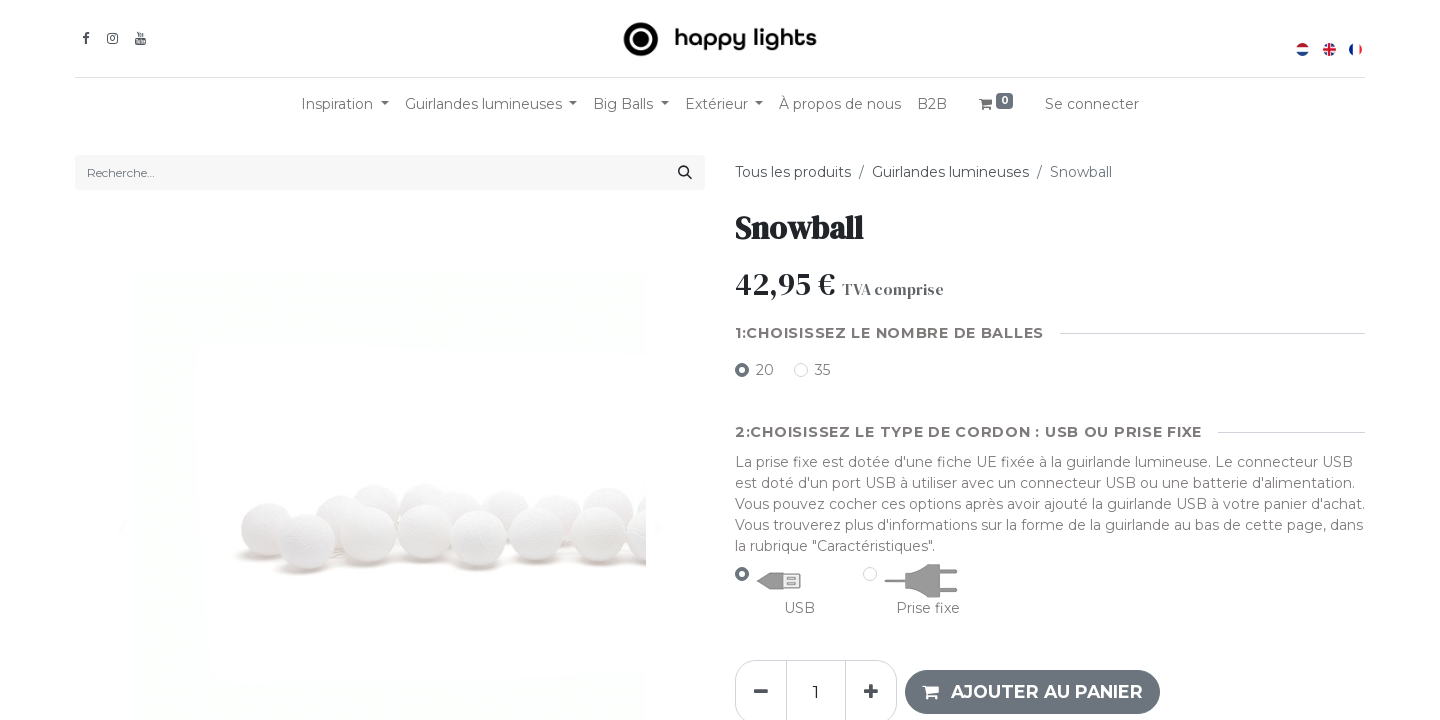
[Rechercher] (685, 172)
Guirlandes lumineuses (950, 172)
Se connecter (1092, 104)
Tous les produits (793, 172)
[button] (1032, 692)
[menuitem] (840, 104)
